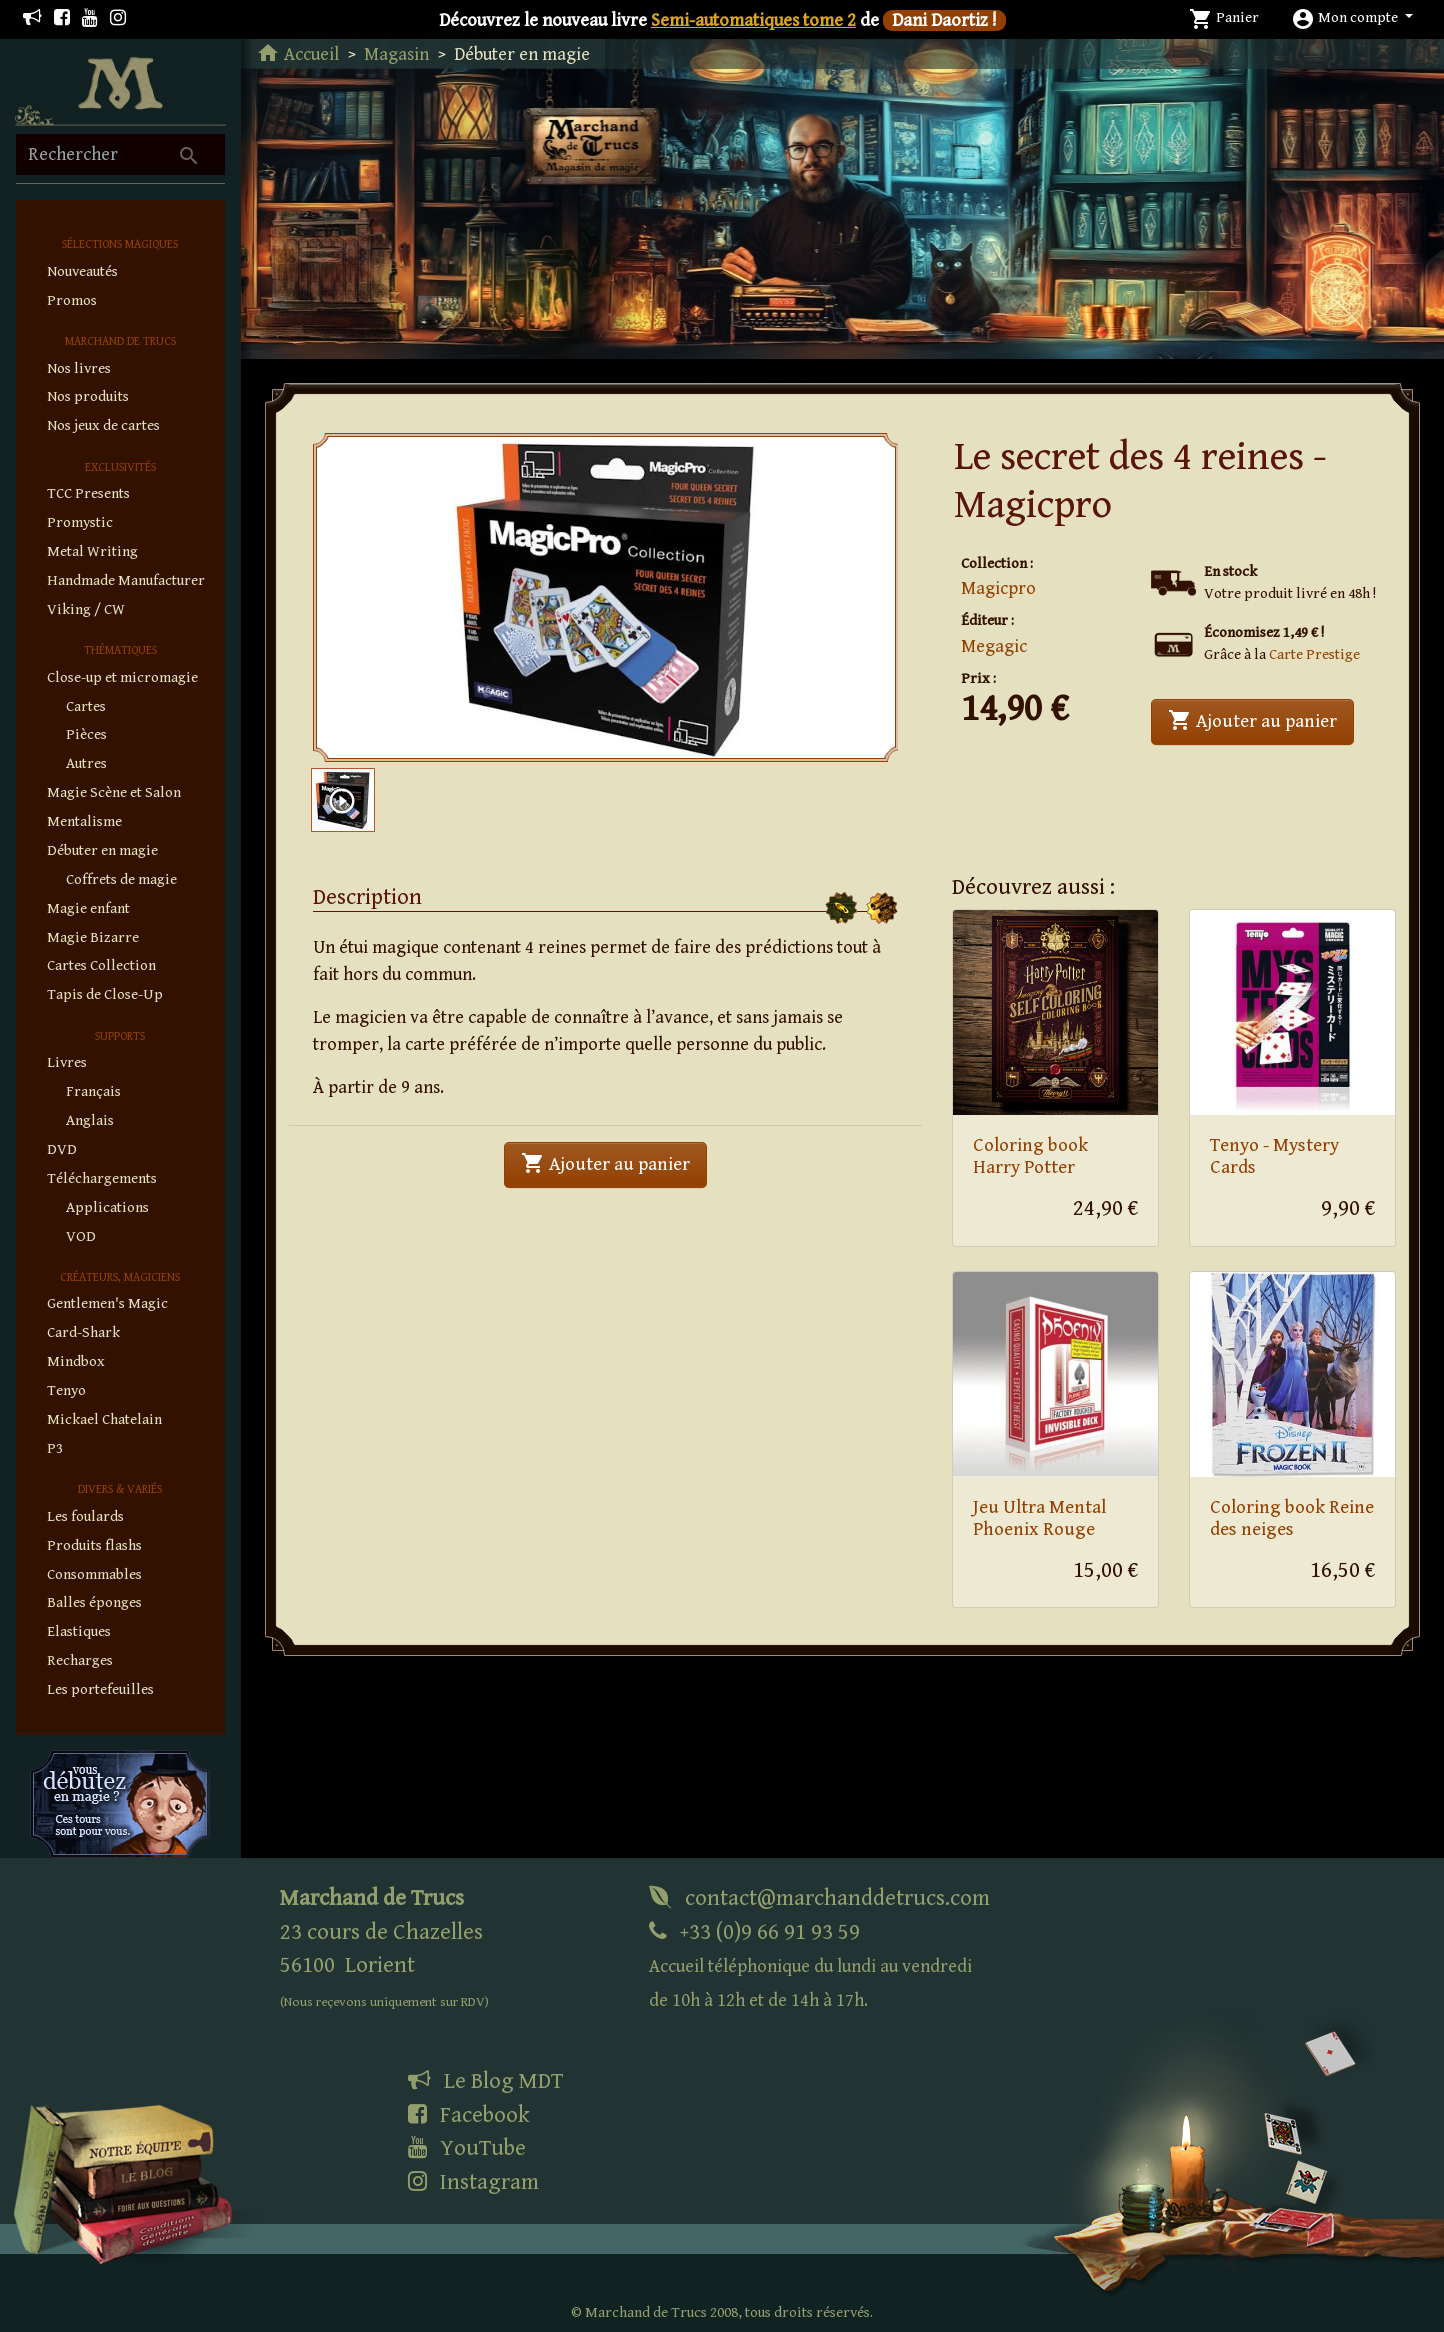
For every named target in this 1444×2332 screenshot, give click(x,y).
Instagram (473, 2182)
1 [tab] (614, 731)
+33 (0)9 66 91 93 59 (810, 1965)
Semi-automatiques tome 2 (753, 20)
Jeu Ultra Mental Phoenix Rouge (1039, 1519)
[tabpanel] (606, 597)
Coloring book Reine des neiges (1292, 1519)
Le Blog (485, 2081)
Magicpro (998, 588)
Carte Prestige (1314, 654)
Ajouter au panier (1261, 719)
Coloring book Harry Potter (1030, 1157)
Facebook (469, 2115)
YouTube (467, 2148)
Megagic (994, 646)
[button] (1352, 17)
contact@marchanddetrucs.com (819, 1898)
